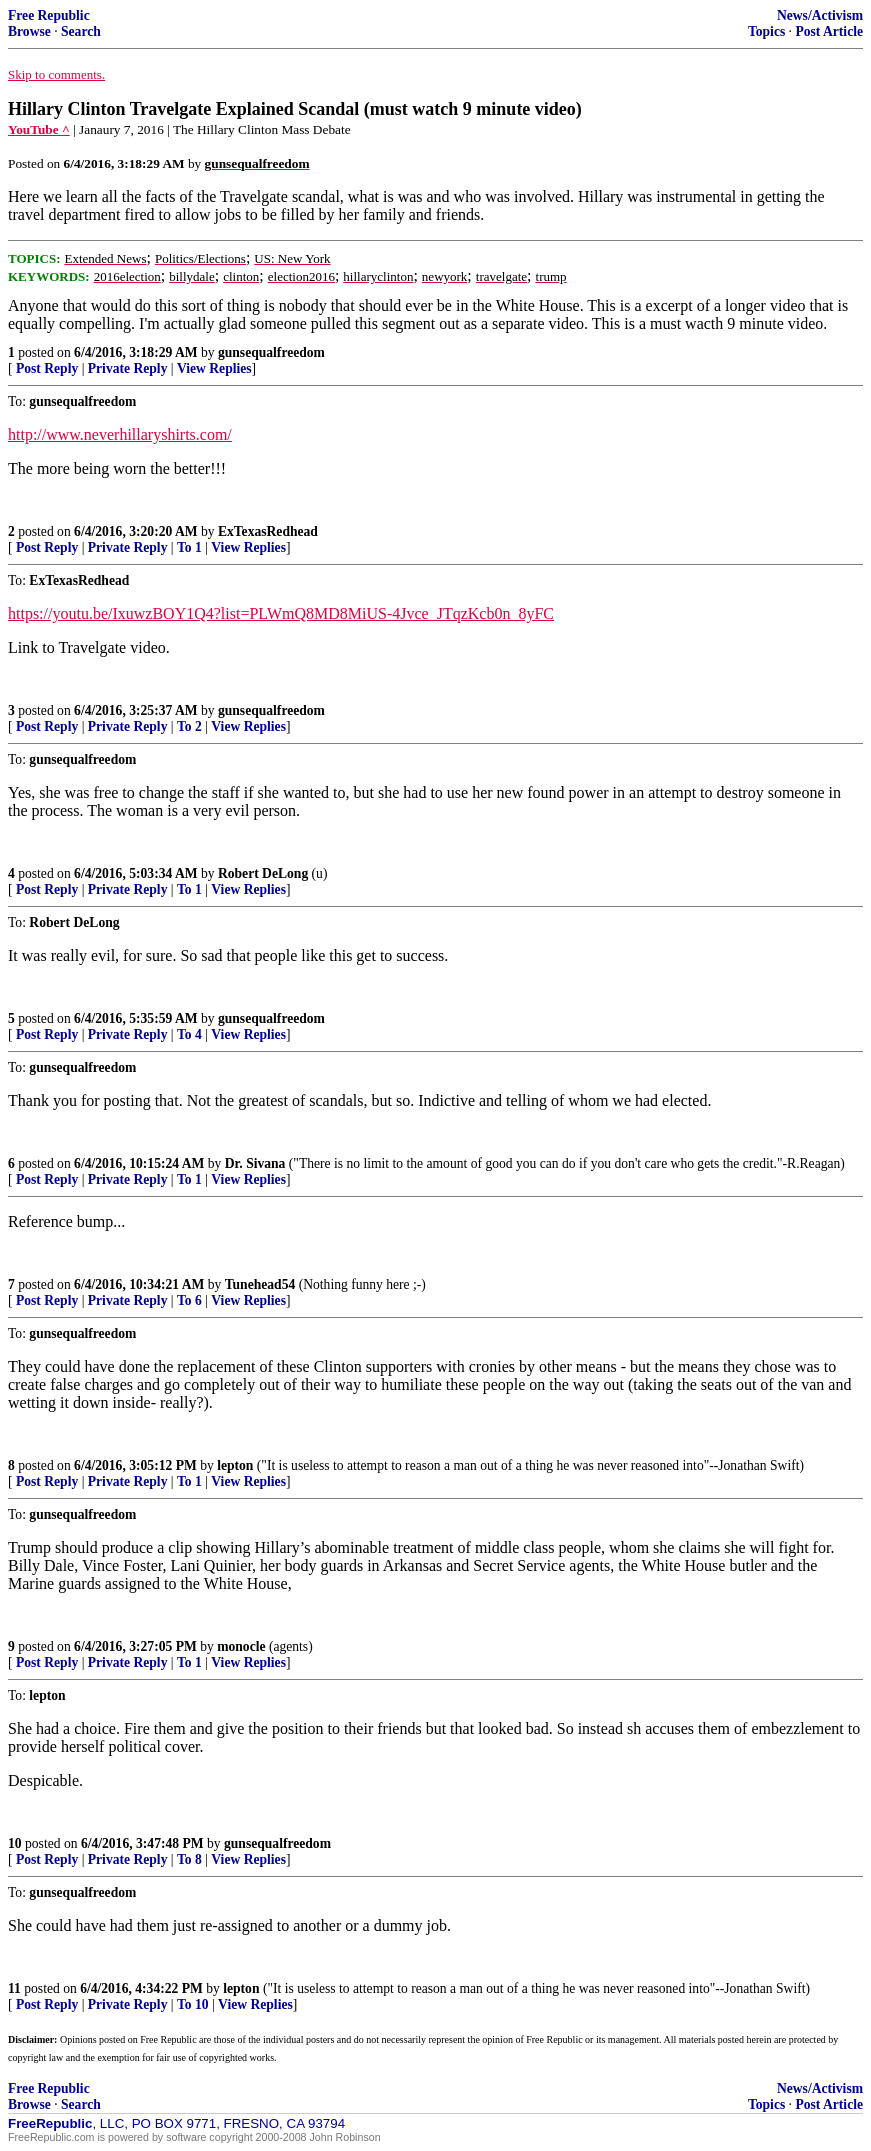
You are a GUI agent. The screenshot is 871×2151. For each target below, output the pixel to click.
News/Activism (820, 15)
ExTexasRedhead (268, 531)
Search (81, 31)
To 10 (193, 2004)
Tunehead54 (260, 1284)
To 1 (189, 547)
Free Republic (49, 15)
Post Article (829, 31)
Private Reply (128, 368)
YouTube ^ (39, 129)
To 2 (189, 726)
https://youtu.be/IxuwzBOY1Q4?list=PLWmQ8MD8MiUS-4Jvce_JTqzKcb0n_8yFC (281, 613)
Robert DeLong (263, 873)
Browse (29, 31)
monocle (241, 1646)
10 (15, 1843)
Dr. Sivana (255, 1163)
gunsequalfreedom (271, 352)
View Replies (214, 368)
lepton (235, 1465)
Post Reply (47, 368)
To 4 (189, 1034)
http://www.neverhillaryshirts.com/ (120, 434)
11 (14, 1988)
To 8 (189, 1859)
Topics (766, 31)
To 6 (189, 1300)
